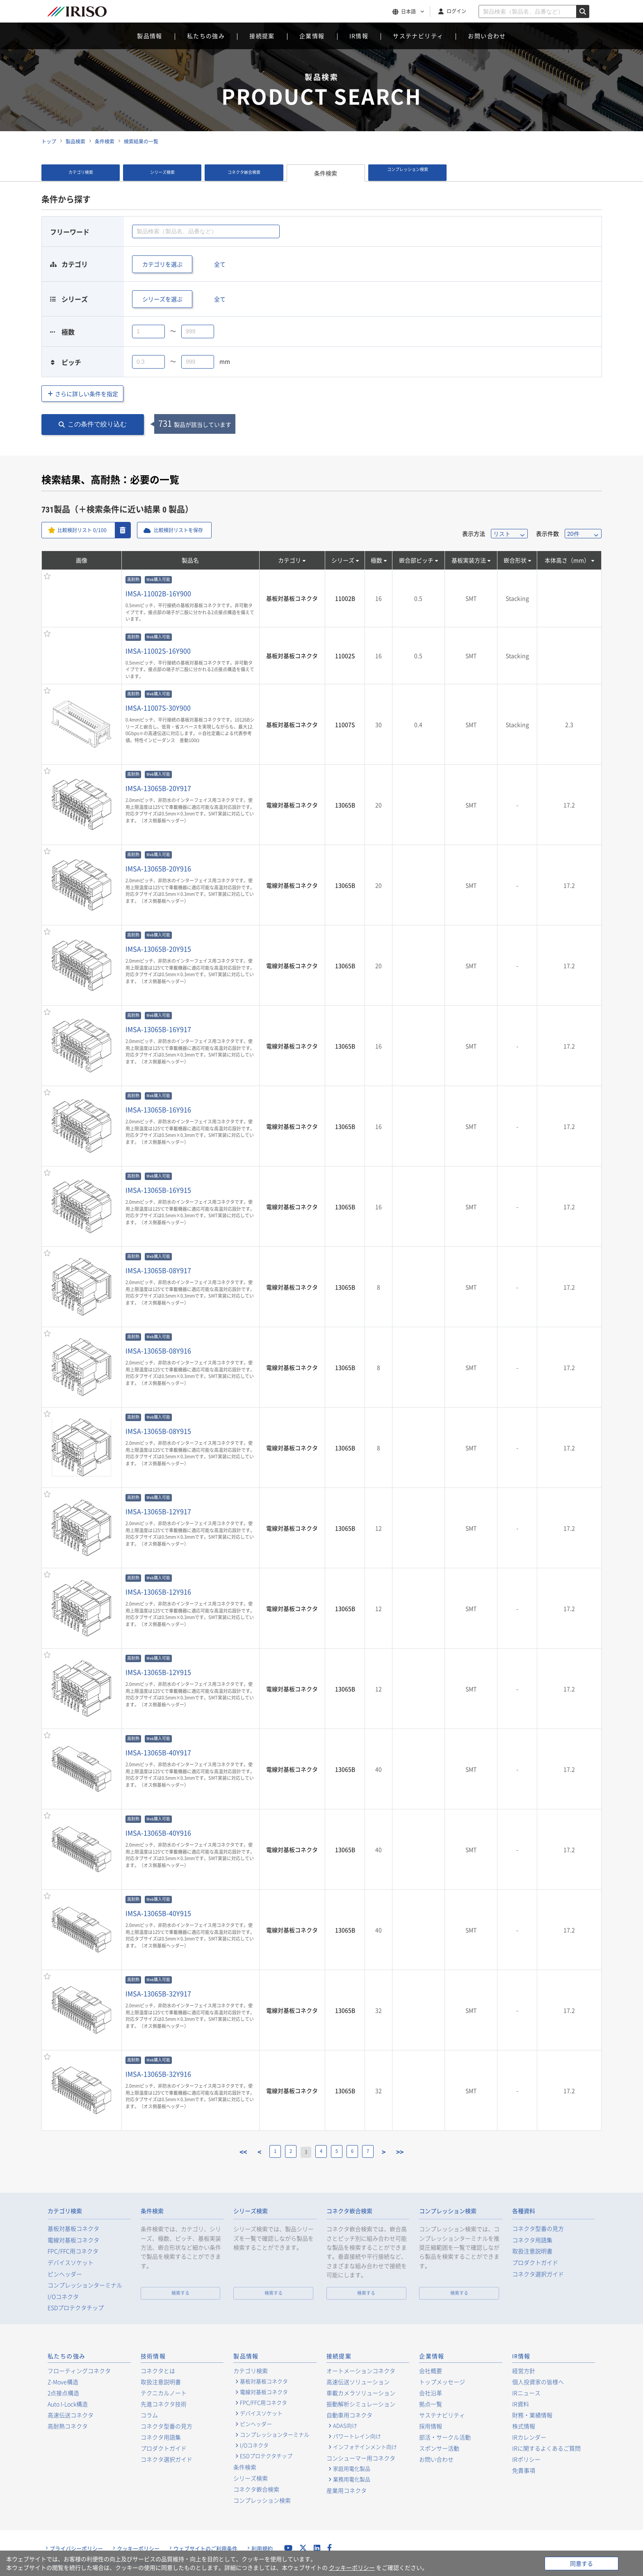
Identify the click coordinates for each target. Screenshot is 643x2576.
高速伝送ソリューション (358, 2382)
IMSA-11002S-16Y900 (158, 651)
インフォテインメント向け (365, 2447)
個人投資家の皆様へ (538, 2382)
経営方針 (523, 2370)
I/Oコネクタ (63, 2296)
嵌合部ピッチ (416, 560)
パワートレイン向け (357, 2436)
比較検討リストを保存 (190, 530)
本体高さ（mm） (567, 560)
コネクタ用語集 (532, 2240)
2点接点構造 (63, 2393)
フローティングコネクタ (79, 2370)
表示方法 (473, 533)
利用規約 (262, 2548)
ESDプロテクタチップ (76, 2308)
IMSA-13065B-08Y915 (158, 1431)
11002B (345, 598)
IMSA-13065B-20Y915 (158, 949)
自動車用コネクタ (349, 2415)
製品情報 (149, 36)
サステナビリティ (418, 36)
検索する (180, 2292)
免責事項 (523, 2470)
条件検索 (104, 141)
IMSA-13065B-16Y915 (158, 1190)
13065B (345, 805)
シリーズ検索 (162, 173)
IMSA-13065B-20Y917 (158, 788)
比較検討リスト (85, 530)
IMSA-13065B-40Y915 (158, 1913)
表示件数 (547, 533)
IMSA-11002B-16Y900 (158, 593)
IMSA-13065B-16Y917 (158, 1029)
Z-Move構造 (63, 2382)
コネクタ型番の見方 (538, 2228)
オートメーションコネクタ (360, 2370)
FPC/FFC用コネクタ (73, 2251)
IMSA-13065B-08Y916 (158, 1350)
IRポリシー (526, 2459)
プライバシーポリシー (76, 2548)
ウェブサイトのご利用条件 (205, 2548)
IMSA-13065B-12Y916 (158, 1592)
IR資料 (520, 2404)
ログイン (456, 11)
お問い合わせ (487, 36)
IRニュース (526, 2393)
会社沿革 (430, 2393)
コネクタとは (158, 2370)
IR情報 (359, 36)
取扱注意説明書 (532, 2251)
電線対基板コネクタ (292, 805)
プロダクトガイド (535, 2262)
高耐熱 (133, 580)
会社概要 (430, 2370)
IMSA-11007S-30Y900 (158, 708)
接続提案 (262, 36)
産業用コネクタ (346, 2490)
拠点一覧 (430, 2404)
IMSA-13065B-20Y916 (158, 868)
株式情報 (523, 2426)
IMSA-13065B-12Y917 (158, 1511)
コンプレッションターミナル (85, 2285)
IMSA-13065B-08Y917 (158, 1270)
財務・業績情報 (532, 2415)
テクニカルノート (164, 2393)
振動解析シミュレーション (360, 2404)
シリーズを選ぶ (162, 299)
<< (226, 2152)
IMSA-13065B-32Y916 (158, 2074)
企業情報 (312, 36)
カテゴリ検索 (81, 173)
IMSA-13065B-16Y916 (158, 1109)
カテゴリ (289, 560)
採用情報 (430, 2426)
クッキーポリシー (138, 2548)
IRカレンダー (529, 2437)
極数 (376, 560)
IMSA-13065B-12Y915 (158, 1672)
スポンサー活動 (439, 2448)
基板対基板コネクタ (292, 598)
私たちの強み (206, 36)
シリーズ (342, 560)
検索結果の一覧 (141, 141)
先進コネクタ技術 (164, 2404)
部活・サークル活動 (445, 2437)
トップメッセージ (442, 2382)
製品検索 (75, 141)
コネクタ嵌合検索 (244, 173)
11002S (345, 655)
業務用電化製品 (351, 2479)
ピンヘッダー (65, 2274)
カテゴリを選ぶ (162, 264)
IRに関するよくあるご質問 (546, 2448)
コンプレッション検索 (407, 173)
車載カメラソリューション (360, 2393)
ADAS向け (345, 2425)
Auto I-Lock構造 (68, 2404)
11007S (345, 724)
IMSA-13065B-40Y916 (158, 1833)
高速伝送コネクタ (70, 2415)
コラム (149, 2415)
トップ (48, 141)
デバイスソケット (70, 2262)
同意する (581, 2563)
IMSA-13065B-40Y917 (158, 1752)
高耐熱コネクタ (68, 2426)
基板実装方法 (468, 560)
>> (416, 2152)
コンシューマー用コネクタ (360, 2458)
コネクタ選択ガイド (538, 2274)
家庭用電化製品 (351, 2468)
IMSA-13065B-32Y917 (158, 1993)
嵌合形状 (515, 560)
